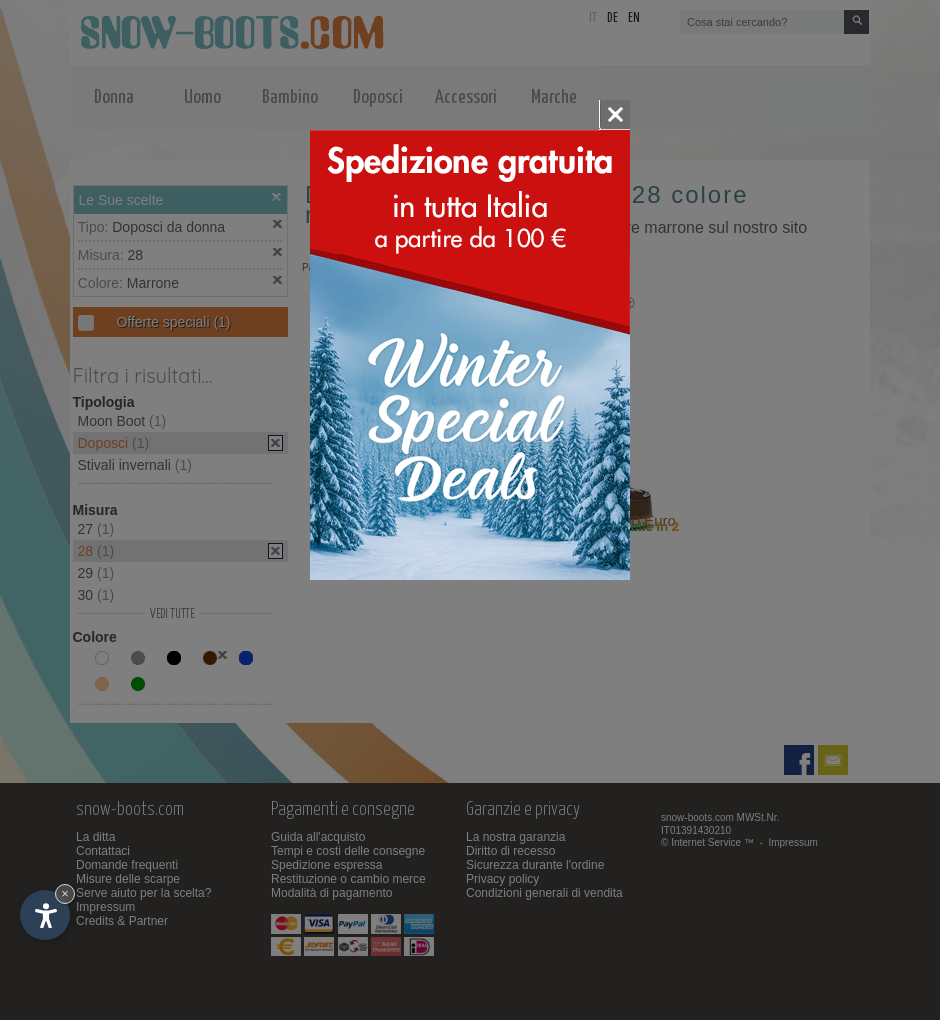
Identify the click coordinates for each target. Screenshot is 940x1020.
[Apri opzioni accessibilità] (45, 915)
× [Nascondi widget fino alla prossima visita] (65, 893)
